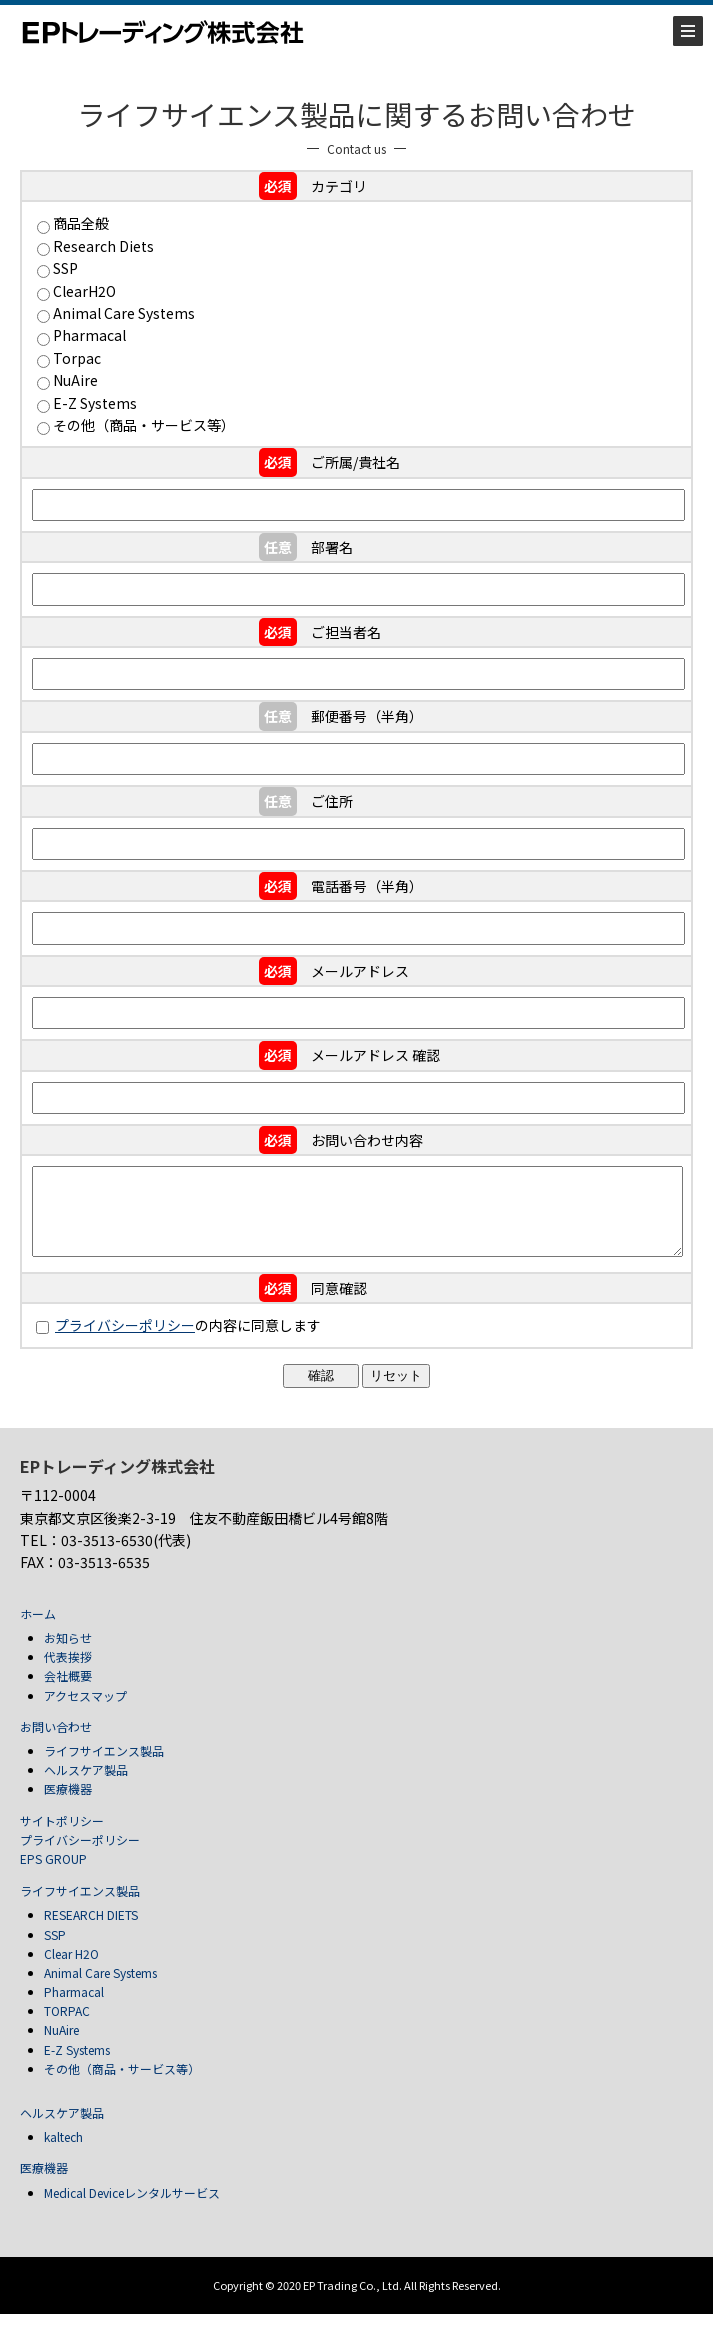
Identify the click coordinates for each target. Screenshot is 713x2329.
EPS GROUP (53, 1873)
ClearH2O (84, 291)
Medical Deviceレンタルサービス (132, 2207)
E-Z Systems (95, 403)
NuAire (75, 380)
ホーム (38, 1628)
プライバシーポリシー (125, 1340)
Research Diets (103, 246)
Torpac (77, 358)
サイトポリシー (62, 1835)
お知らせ (68, 1652)
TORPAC (67, 2025)
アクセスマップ (85, 1710)
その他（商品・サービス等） (144, 425)
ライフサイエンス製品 (104, 1765)
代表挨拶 (68, 1671)
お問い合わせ (56, 1741)
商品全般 (81, 223)
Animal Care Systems (124, 313)
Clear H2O (71, 1968)
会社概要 (68, 1690)
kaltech (63, 2151)
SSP (65, 268)
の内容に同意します (178, 1340)
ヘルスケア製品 (86, 1784)
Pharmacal (89, 335)
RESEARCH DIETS (91, 1929)
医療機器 (68, 1803)
